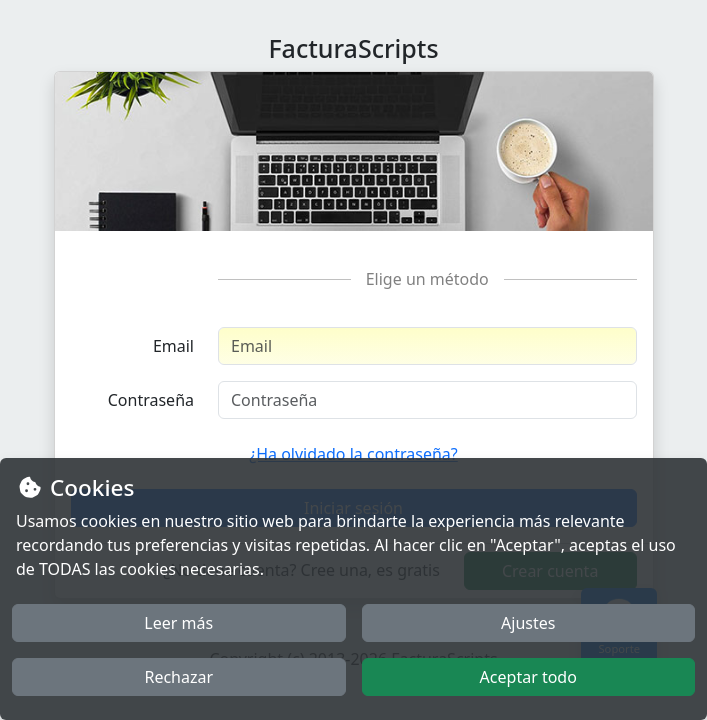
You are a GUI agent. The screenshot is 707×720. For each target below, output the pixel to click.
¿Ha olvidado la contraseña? (353, 454)
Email (173, 346)
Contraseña (151, 400)
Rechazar (178, 677)
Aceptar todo (528, 677)
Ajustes (528, 623)
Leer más (178, 623)
